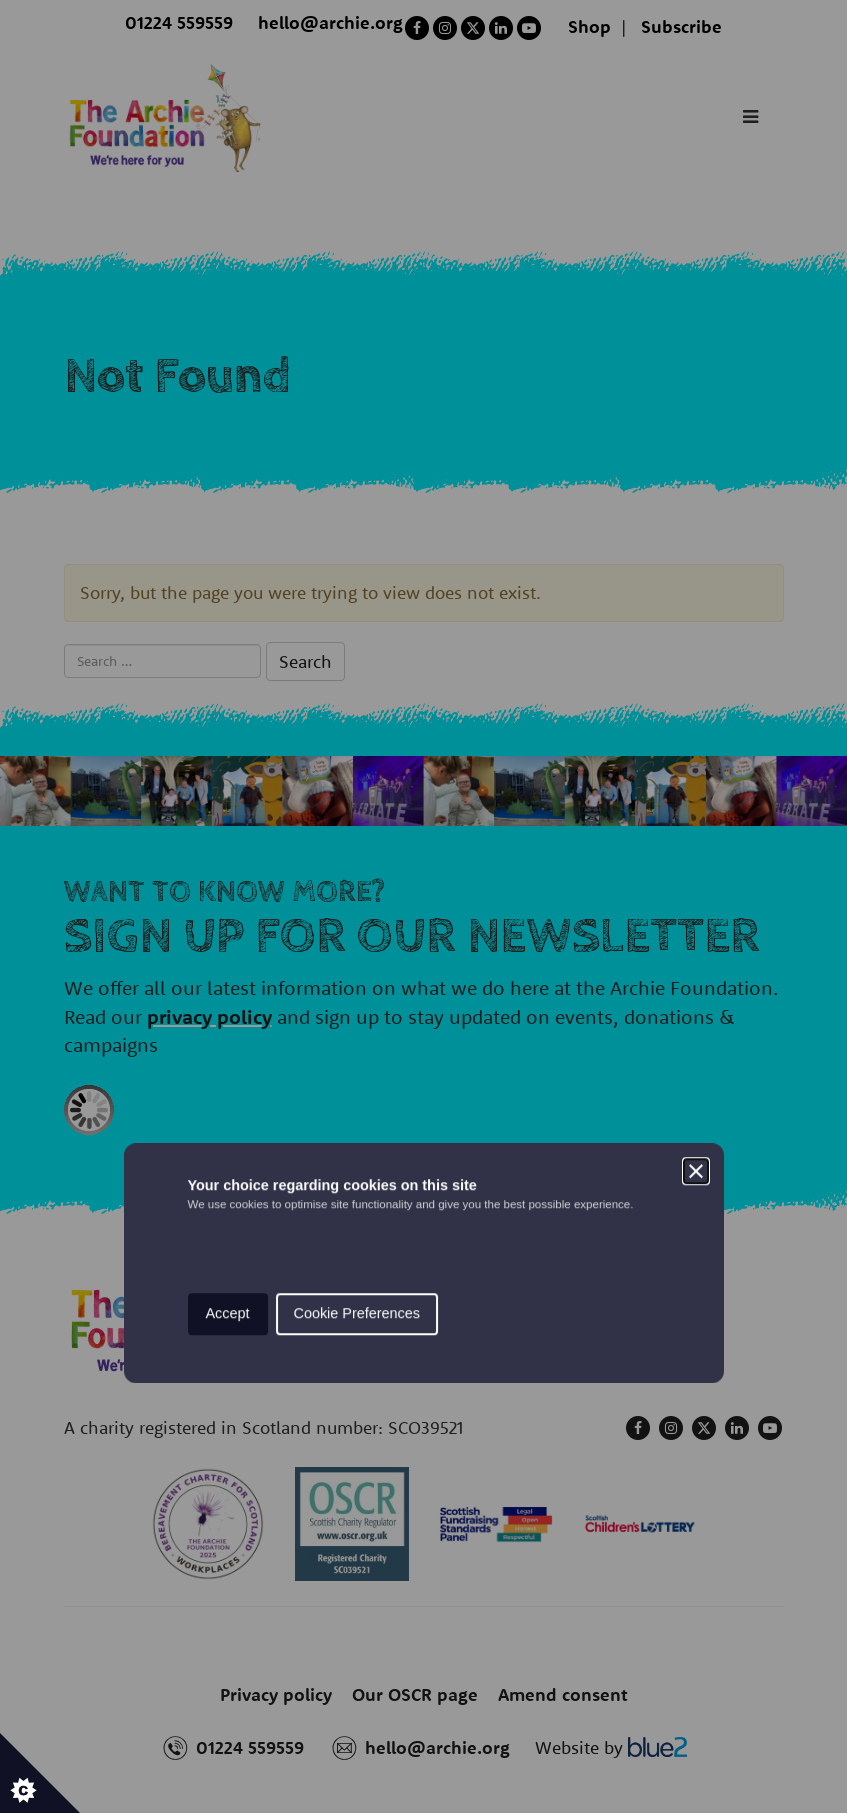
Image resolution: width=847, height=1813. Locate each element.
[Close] (696, 815)
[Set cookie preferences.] (40, 1773)
